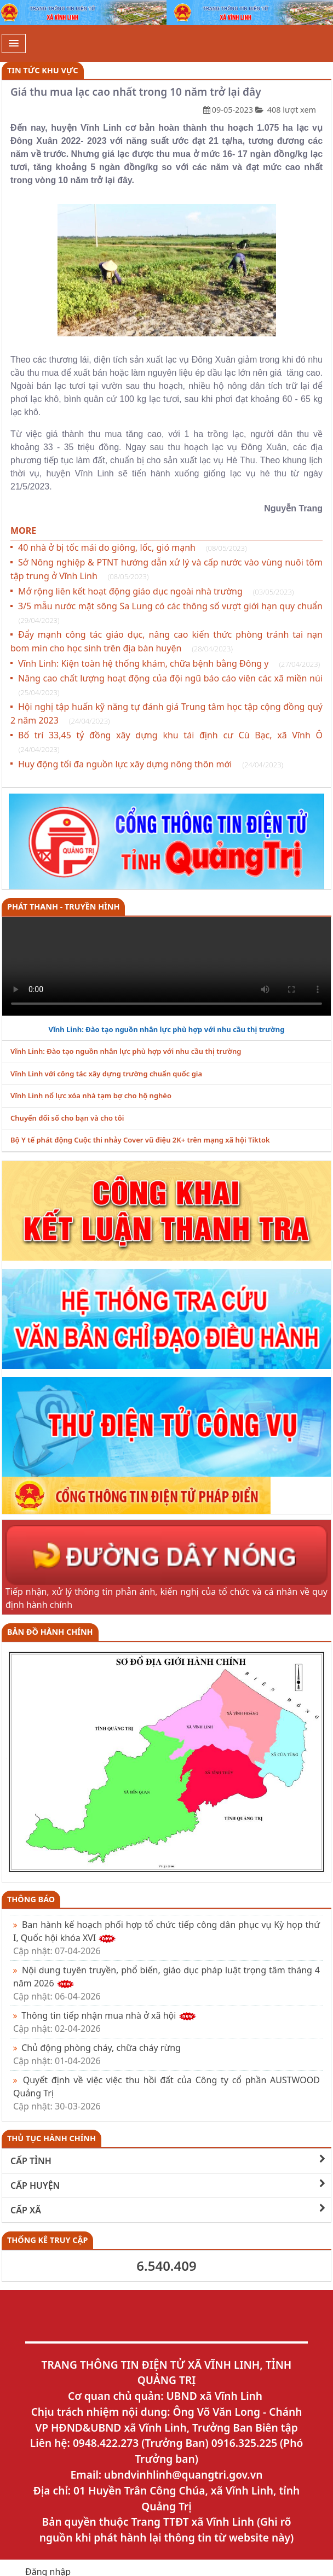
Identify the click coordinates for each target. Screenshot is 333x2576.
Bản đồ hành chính (50, 1632)
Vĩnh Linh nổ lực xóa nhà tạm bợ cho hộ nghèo (90, 1095)
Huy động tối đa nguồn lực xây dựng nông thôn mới (150, 764)
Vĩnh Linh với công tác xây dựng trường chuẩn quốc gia (106, 1074)
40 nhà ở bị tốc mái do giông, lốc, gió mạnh (132, 547)
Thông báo (31, 1899)
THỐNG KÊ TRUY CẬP (47, 2240)
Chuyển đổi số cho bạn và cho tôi (67, 1118)
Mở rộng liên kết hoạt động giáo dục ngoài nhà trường (156, 591)
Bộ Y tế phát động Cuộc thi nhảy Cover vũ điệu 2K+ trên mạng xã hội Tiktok (140, 1140)
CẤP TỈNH (167, 2160)
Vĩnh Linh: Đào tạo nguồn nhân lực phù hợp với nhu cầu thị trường (166, 1029)
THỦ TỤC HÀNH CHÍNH (51, 2138)
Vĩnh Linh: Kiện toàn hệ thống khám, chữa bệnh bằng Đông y (169, 663)
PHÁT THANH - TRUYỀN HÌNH (63, 906)
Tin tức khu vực (42, 70)
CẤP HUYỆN (167, 2185)
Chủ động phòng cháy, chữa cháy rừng (97, 2054)
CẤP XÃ (167, 2210)
